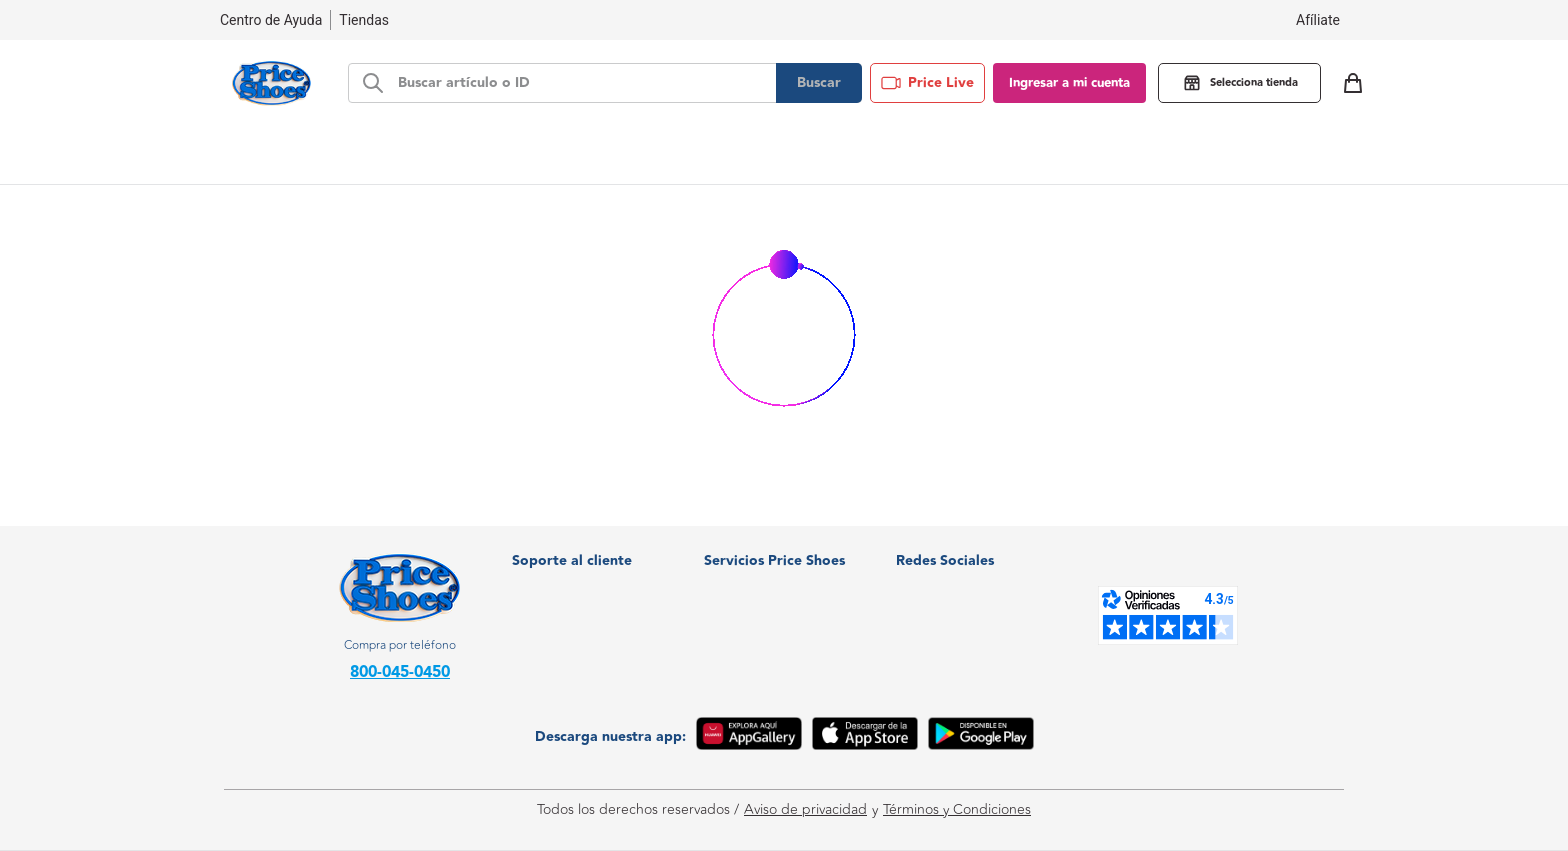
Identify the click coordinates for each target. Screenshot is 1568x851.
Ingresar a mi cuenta (1069, 83)
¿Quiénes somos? (758, 549)
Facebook (940, 579)
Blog (997, 154)
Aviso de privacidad (805, 810)
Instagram (940, 609)
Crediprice (737, 579)
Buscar (819, 83)
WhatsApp (942, 549)
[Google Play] (981, 737)
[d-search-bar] (581, 83)
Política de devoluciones (587, 639)
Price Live (927, 83)
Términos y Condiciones (957, 810)
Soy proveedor (750, 609)
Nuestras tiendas (565, 579)
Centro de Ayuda (566, 609)
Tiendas (364, 20)
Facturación (548, 549)
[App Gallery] (749, 737)
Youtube (935, 639)
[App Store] (865, 737)
